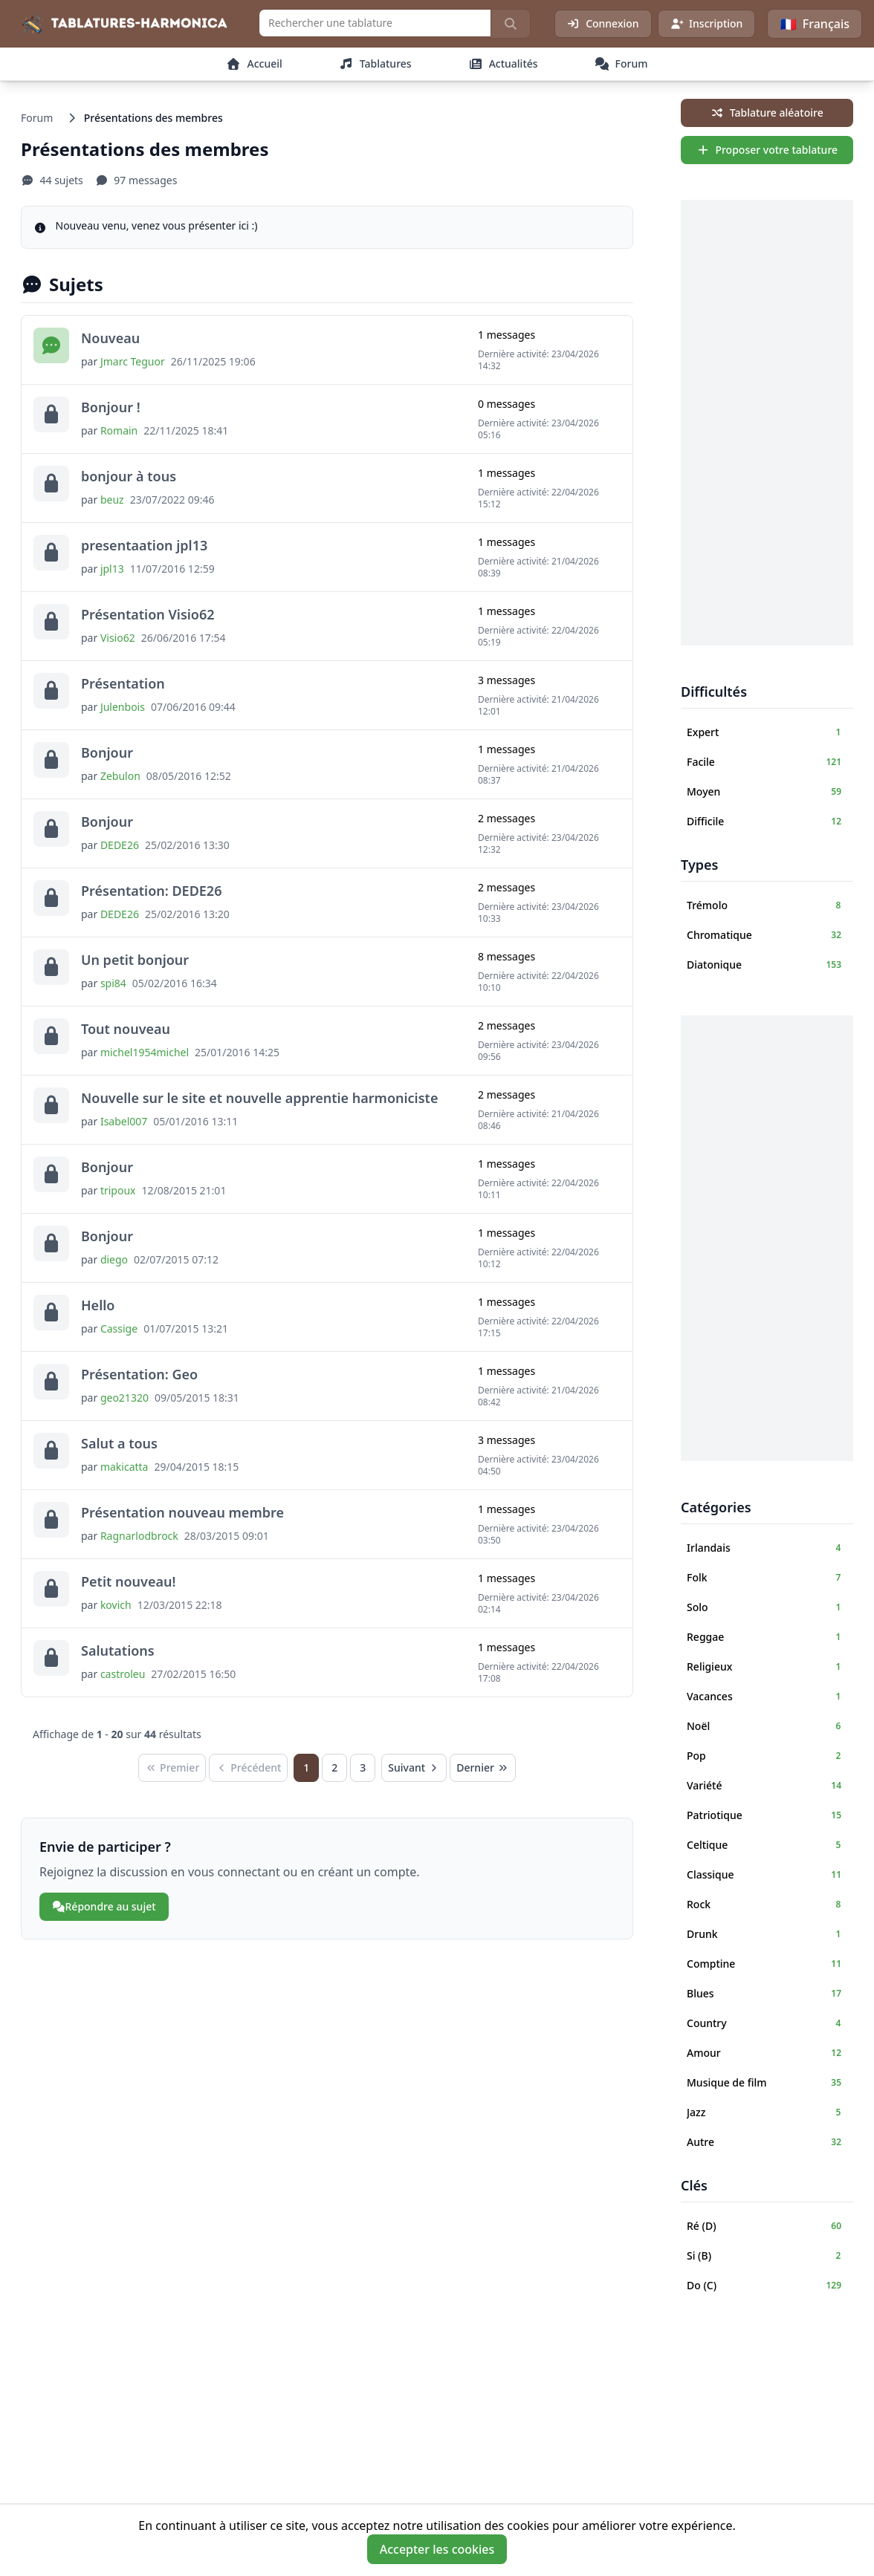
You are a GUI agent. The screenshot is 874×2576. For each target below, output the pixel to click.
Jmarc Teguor (132, 361)
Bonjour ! (110, 407)
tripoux (118, 1190)
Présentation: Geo (139, 1374)
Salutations (118, 1650)
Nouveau (110, 338)
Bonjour (107, 752)
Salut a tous (119, 1443)
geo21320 (124, 1398)
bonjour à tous (128, 476)
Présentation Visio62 (148, 614)
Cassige (118, 1328)
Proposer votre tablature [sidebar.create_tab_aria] (767, 150)
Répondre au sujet (104, 1906)
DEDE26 (119, 845)
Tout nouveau (125, 1029)
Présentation (123, 683)
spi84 (113, 983)
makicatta (124, 1467)
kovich (116, 1605)
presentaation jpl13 (144, 545)
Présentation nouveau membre (182, 1512)
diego (114, 1259)
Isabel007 (123, 1121)
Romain (118, 430)
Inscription (706, 23)
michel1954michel (144, 1052)
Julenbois (122, 707)
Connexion (603, 23)
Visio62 (117, 638)
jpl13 (112, 569)
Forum (37, 118)
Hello (97, 1305)
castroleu (122, 1674)
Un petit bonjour (135, 960)
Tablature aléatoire (766, 112)
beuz (112, 499)
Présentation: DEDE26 (151, 891)
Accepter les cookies (437, 2549)
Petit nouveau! (128, 1581)
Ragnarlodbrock (139, 1536)
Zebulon (120, 776)
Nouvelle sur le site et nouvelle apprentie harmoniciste (259, 1098)
